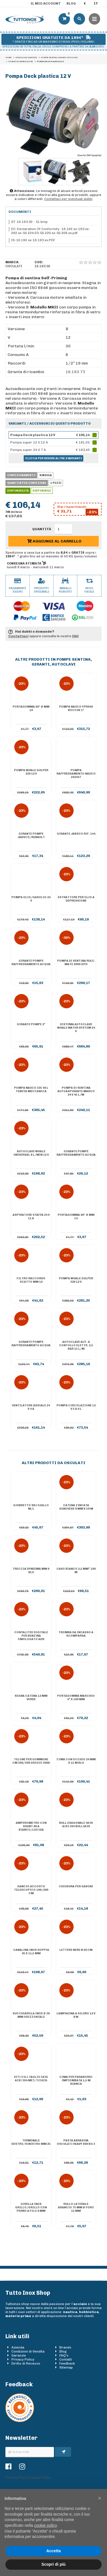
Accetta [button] (53, 2551)
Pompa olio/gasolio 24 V (31, 899)
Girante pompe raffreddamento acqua (31, 962)
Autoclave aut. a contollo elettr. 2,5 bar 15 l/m (76, 1345)
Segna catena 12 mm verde (31, 1697)
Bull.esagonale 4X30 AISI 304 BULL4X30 (76, 1824)
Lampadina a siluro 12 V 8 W (75, 2015)
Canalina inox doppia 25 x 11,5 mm (31, 1951)
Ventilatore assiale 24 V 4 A (31, 1407)
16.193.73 (75, 371)
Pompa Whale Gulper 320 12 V (76, 1280)
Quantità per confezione (26, 483)
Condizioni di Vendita (28, 2351)
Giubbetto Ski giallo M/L (31, 1507)
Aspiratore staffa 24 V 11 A (31, 1216)
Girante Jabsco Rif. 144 (76, 833)
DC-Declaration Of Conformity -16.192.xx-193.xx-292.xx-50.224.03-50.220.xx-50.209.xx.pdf (50, 231)
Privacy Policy (22, 2359)
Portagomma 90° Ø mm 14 (76, 1216)
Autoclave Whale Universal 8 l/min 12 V (31, 1153)
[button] (99, 2498)
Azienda (17, 2347)
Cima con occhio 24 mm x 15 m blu (76, 1761)
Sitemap (66, 2367)
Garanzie (18, 2355)
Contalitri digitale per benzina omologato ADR (31, 1636)
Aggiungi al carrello (54, 541)
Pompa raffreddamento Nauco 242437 (76, 774)
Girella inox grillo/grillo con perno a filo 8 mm (31, 2207)
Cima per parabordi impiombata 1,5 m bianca (75, 2080)
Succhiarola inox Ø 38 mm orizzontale (31, 2015)
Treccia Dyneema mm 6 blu (31, 1570)
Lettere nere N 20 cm (75, 1950)
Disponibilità (18, 490)
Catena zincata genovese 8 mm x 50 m (76, 1507)
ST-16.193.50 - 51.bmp (29, 222)
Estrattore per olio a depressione (76, 899)
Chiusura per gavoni (76, 1886)
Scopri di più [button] (53, 2564)
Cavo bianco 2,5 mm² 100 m (76, 1570)
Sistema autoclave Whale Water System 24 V (76, 1028)
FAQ (75, 636)
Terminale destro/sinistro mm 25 (31, 2142)
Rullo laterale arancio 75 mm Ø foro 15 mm (76, 2207)
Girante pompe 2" (31, 1024)
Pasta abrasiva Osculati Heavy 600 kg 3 (76, 2142)
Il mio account (46, 3)
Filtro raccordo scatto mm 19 (31, 1280)
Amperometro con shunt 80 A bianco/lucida (31, 1826)
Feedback (67, 2363)
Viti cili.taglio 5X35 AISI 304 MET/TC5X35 (31, 2078)
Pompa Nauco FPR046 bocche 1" (76, 708)
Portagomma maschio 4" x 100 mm (76, 1697)
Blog (71, 3)
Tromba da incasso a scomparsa (75, 1634)
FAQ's (63, 2355)
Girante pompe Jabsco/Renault (31, 835)
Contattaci (18, 636)
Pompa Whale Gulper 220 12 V (31, 772)
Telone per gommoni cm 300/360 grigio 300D (31, 1761)
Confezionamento (21, 475)
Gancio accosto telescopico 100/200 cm (31, 1890)
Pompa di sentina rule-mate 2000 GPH (76, 962)
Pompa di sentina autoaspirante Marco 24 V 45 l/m (76, 1091)
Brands (65, 2347)
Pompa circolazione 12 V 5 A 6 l (76, 1407)
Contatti (65, 2359)
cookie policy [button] (45, 2525)
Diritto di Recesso (25, 2363)
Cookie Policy (40, 2478)
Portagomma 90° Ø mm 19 (31, 708)
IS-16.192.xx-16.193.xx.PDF (33, 240)
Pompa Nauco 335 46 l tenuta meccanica (31, 1089)
